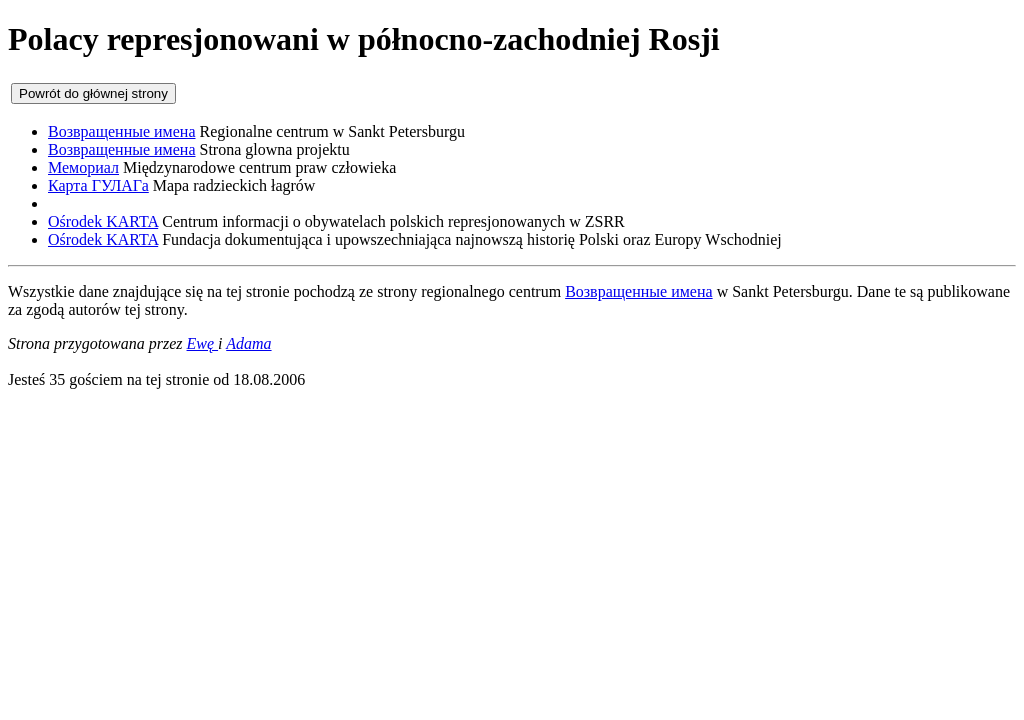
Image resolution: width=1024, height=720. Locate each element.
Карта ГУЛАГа (98, 185)
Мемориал (83, 167)
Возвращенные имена (122, 131)
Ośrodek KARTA (103, 221)
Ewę (203, 343)
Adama (248, 343)
